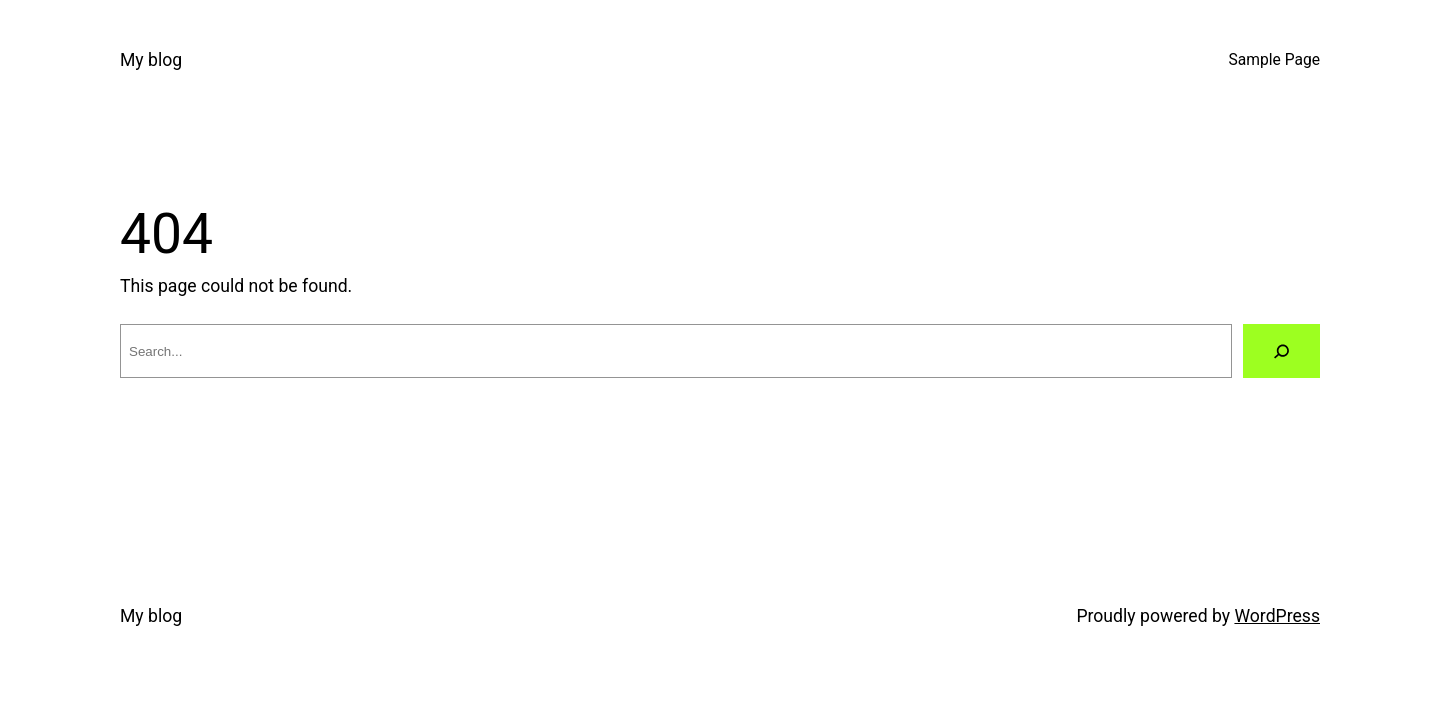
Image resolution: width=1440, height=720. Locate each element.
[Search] (1281, 351)
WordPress (1277, 616)
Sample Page (1274, 60)
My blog (151, 60)
